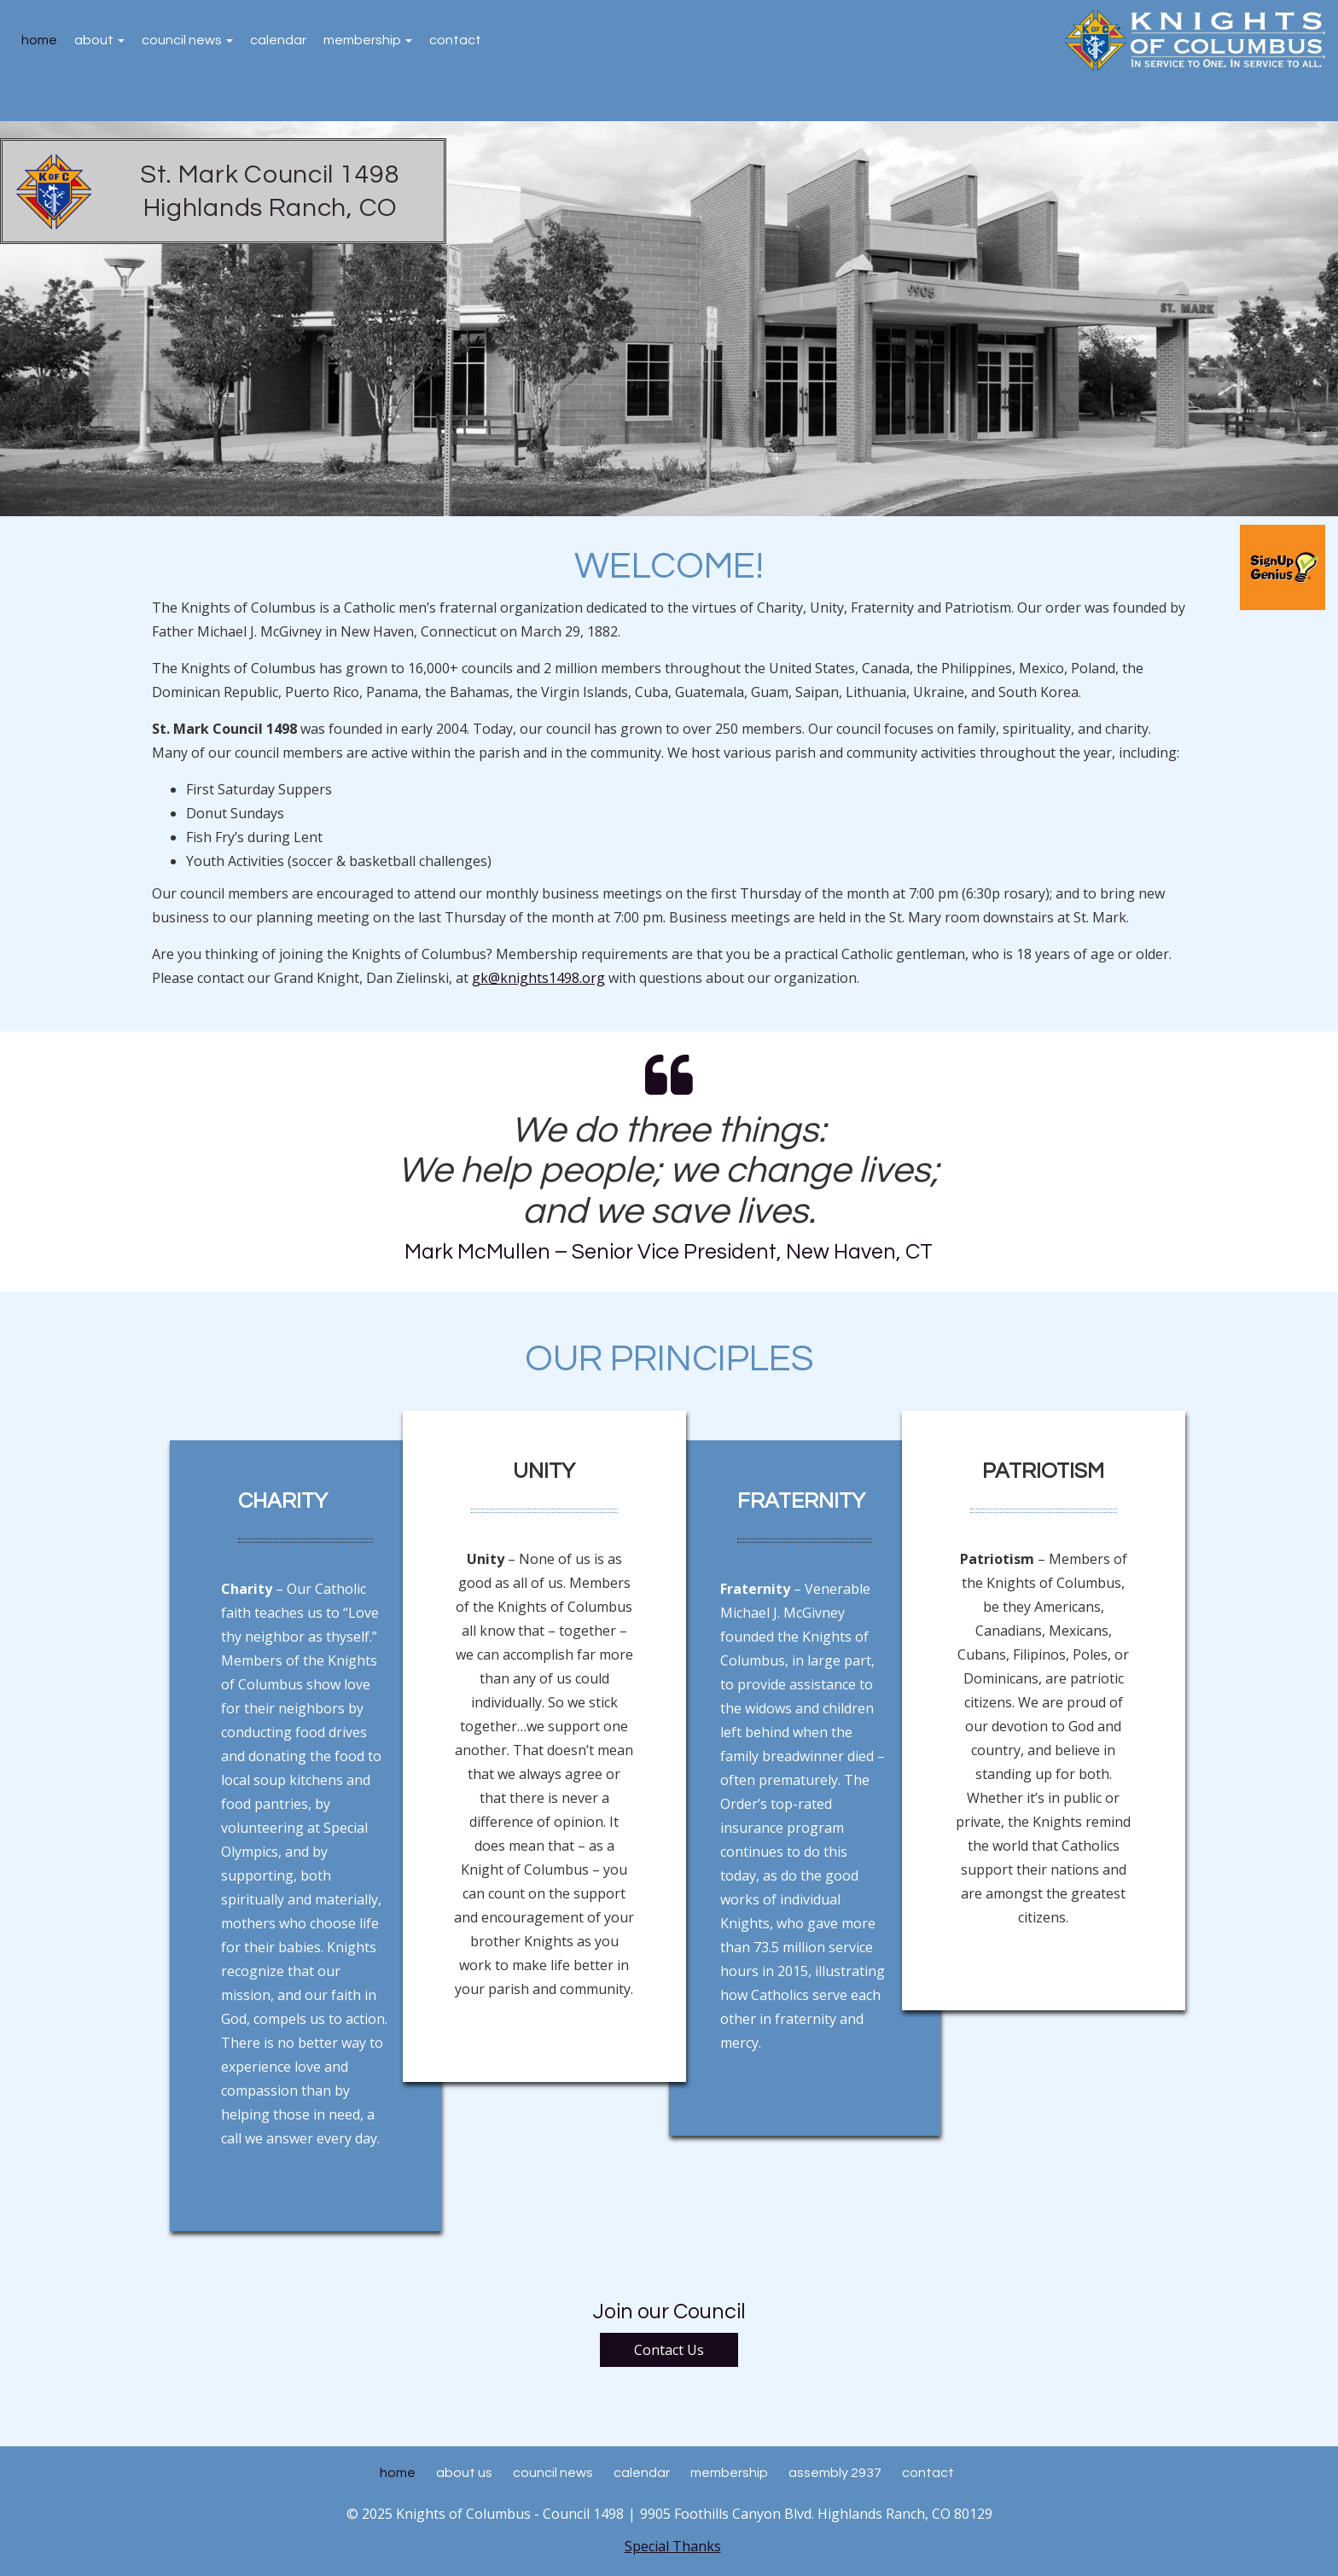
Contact (455, 40)
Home (39, 40)
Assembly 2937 (834, 2473)
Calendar (278, 40)
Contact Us (669, 2349)
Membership (367, 40)
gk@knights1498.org (538, 977)
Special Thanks (673, 2546)
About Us (464, 2473)
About (99, 40)
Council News (187, 40)
